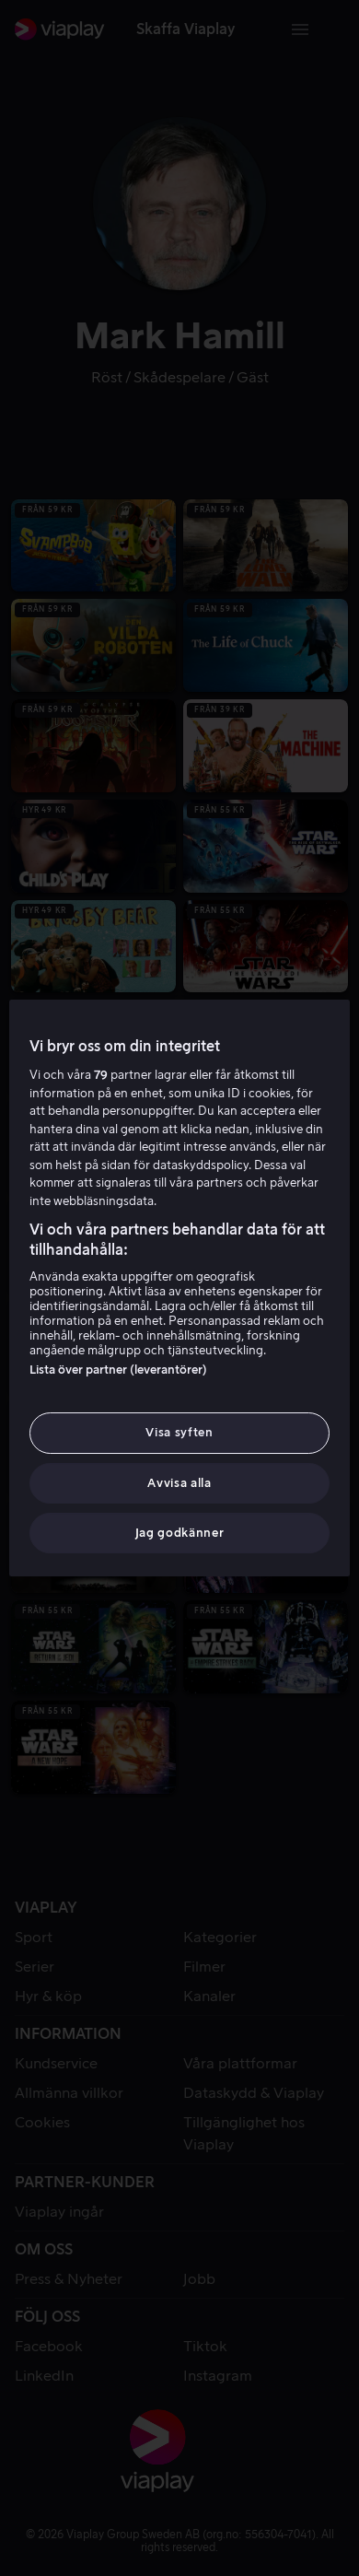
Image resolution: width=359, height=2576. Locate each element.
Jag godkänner (179, 1533)
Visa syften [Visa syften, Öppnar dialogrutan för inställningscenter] (179, 1432)
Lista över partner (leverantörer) (118, 1370)
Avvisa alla (179, 1483)
